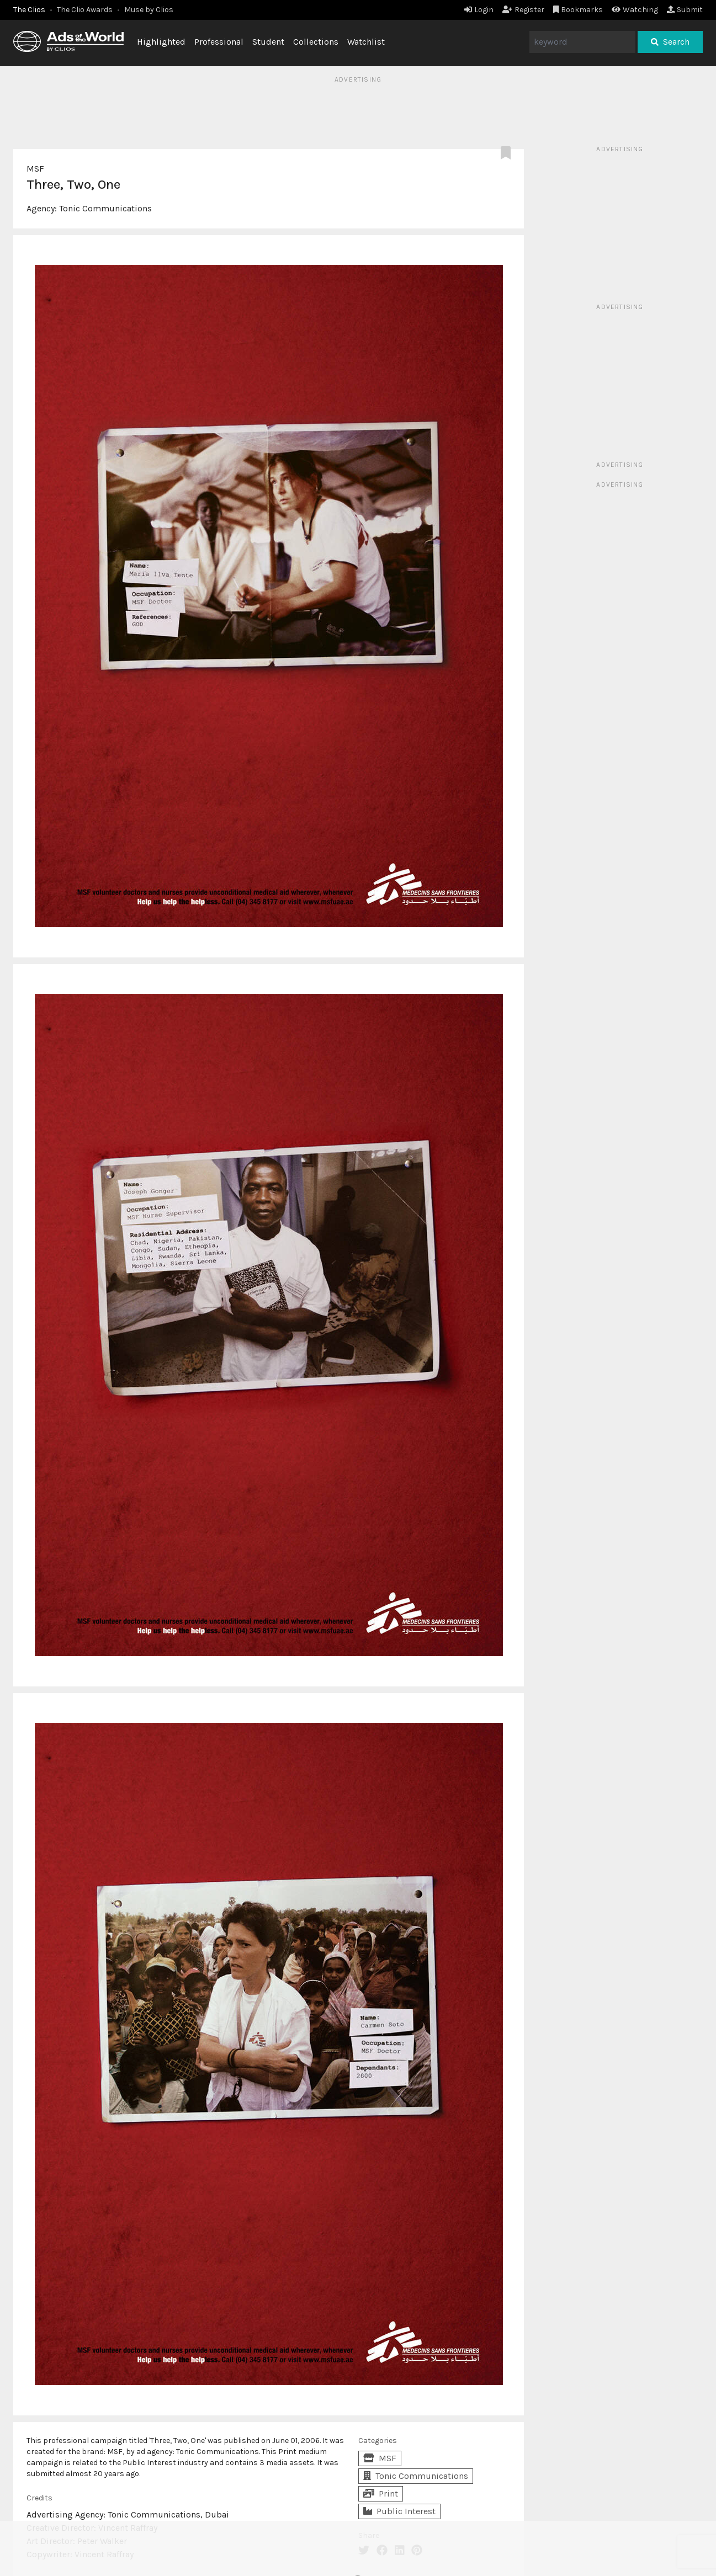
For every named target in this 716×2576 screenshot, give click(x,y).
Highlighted (161, 41)
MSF (35, 168)
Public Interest (399, 2511)
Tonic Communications (105, 208)
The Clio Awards (85, 9)
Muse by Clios (148, 9)
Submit (685, 9)
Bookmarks (578, 9)
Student (268, 41)
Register (523, 9)
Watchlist (366, 41)
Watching (635, 9)
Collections (315, 41)
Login (479, 9)
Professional (218, 41)
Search (670, 41)
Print (380, 2493)
